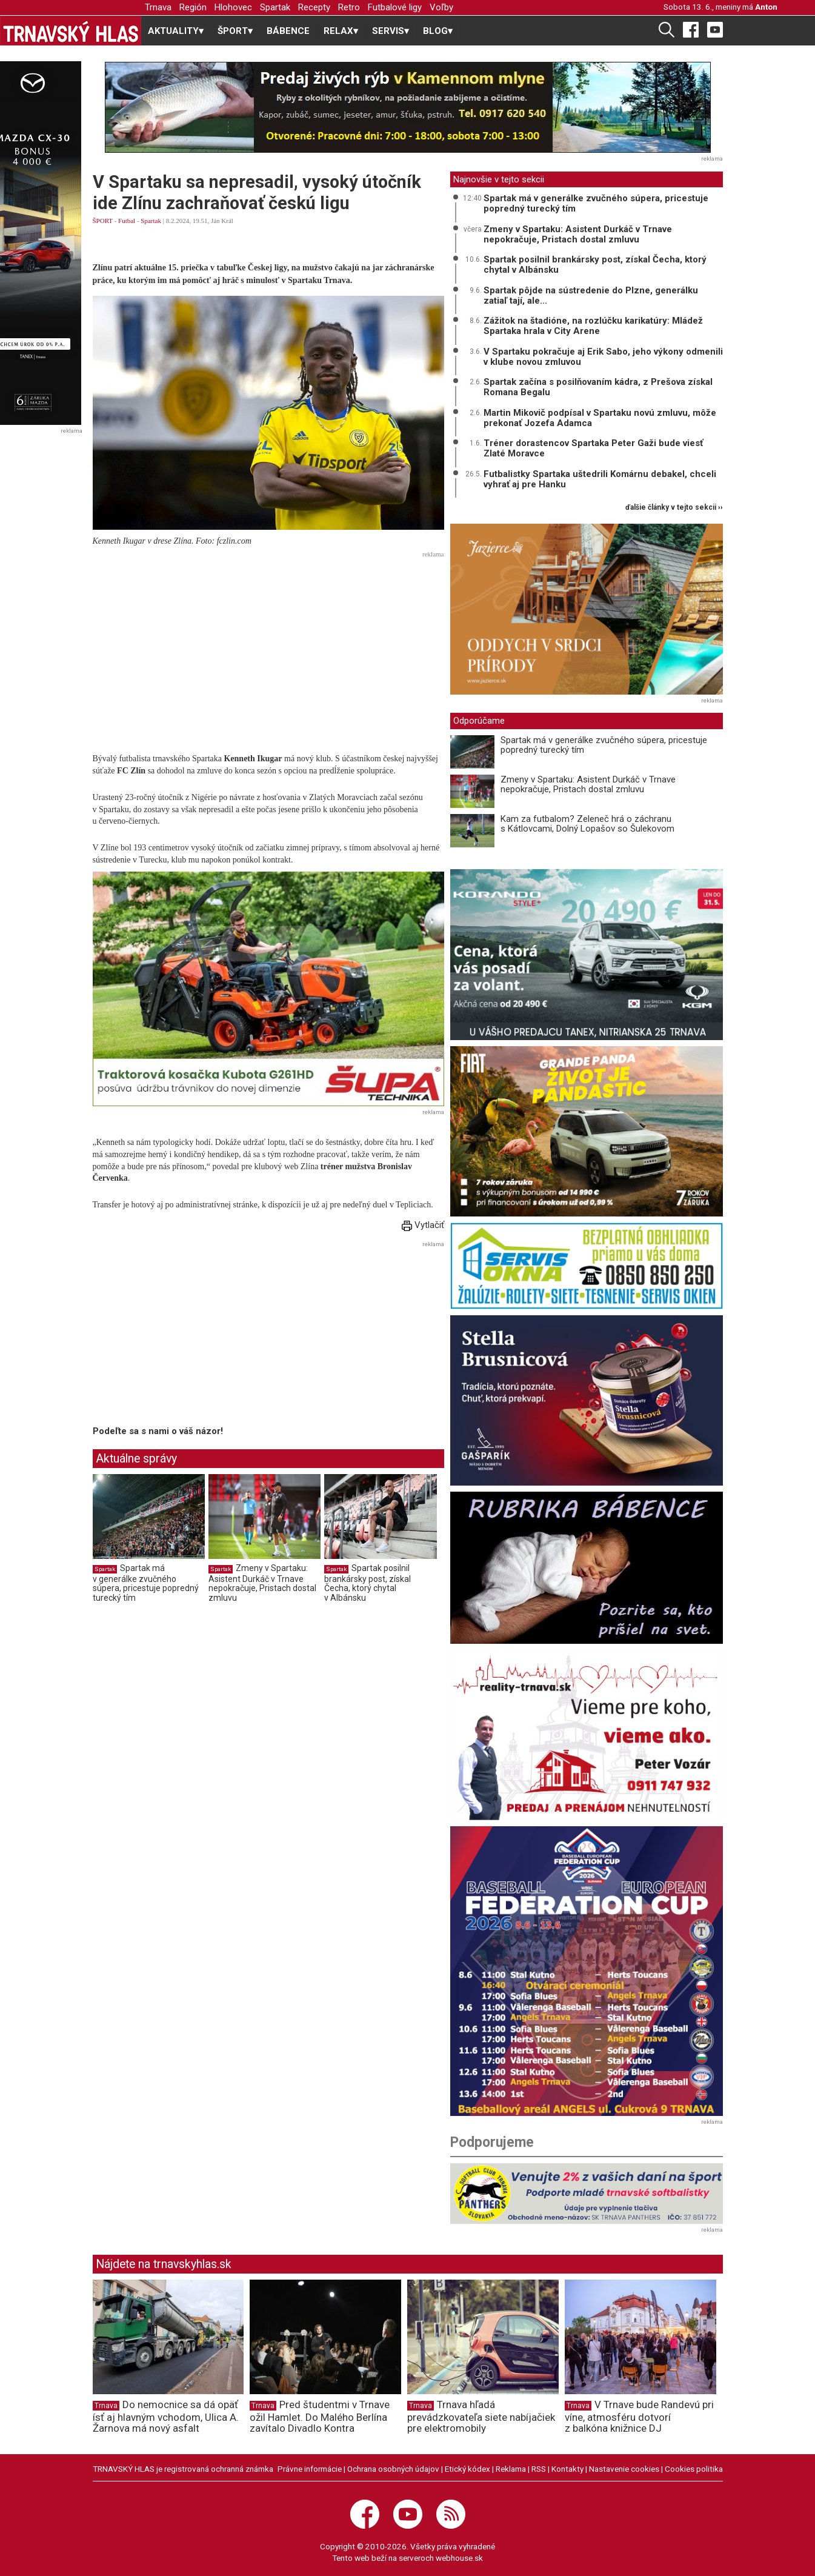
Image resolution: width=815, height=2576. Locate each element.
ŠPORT (103, 220)
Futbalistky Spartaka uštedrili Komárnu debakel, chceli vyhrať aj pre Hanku (600, 479)
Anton (766, 7)
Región (193, 7)
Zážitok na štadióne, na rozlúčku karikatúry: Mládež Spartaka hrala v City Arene (593, 325)
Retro (349, 7)
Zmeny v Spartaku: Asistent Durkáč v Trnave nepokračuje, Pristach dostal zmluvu (262, 1583)
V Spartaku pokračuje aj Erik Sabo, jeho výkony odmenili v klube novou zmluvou (603, 356)
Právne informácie (310, 2469)
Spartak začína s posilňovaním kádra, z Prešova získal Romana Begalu (598, 387)
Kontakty (567, 2469)
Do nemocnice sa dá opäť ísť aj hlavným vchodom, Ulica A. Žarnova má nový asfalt (166, 2416)
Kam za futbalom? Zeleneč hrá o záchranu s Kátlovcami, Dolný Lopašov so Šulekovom (587, 824)
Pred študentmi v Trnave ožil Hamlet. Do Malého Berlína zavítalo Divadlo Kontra (320, 2416)
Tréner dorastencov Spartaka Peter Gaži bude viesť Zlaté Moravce (593, 448)
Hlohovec (233, 7)
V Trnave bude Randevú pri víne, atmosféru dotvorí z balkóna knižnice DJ (639, 2416)
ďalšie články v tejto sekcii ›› (674, 508)
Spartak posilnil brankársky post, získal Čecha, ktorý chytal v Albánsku (367, 1583)
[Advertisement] (268, 647)
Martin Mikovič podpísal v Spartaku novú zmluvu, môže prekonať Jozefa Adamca (600, 418)
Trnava (158, 7)
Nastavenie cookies (624, 2469)
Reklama (511, 2469)
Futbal (126, 220)
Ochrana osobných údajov (393, 2469)
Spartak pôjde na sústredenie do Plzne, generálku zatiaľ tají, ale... (591, 295)
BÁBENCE (288, 30)
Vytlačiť (423, 1225)
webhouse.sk (459, 2558)
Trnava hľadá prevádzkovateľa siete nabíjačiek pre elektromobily (481, 2416)
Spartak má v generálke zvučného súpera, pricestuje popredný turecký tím (146, 1583)
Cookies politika (694, 2469)
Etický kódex (467, 2469)
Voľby (441, 7)
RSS (538, 2469)
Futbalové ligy (395, 7)
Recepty (314, 7)
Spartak (275, 7)
